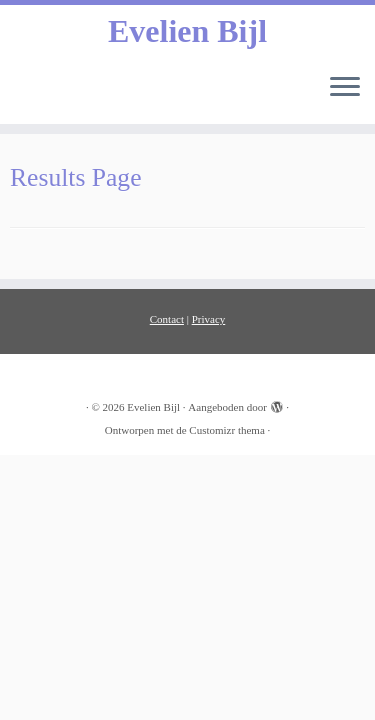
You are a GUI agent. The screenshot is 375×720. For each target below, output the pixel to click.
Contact (167, 319)
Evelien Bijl (187, 31)
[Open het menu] (345, 88)
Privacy (209, 319)
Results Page (76, 177)
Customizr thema (226, 430)
